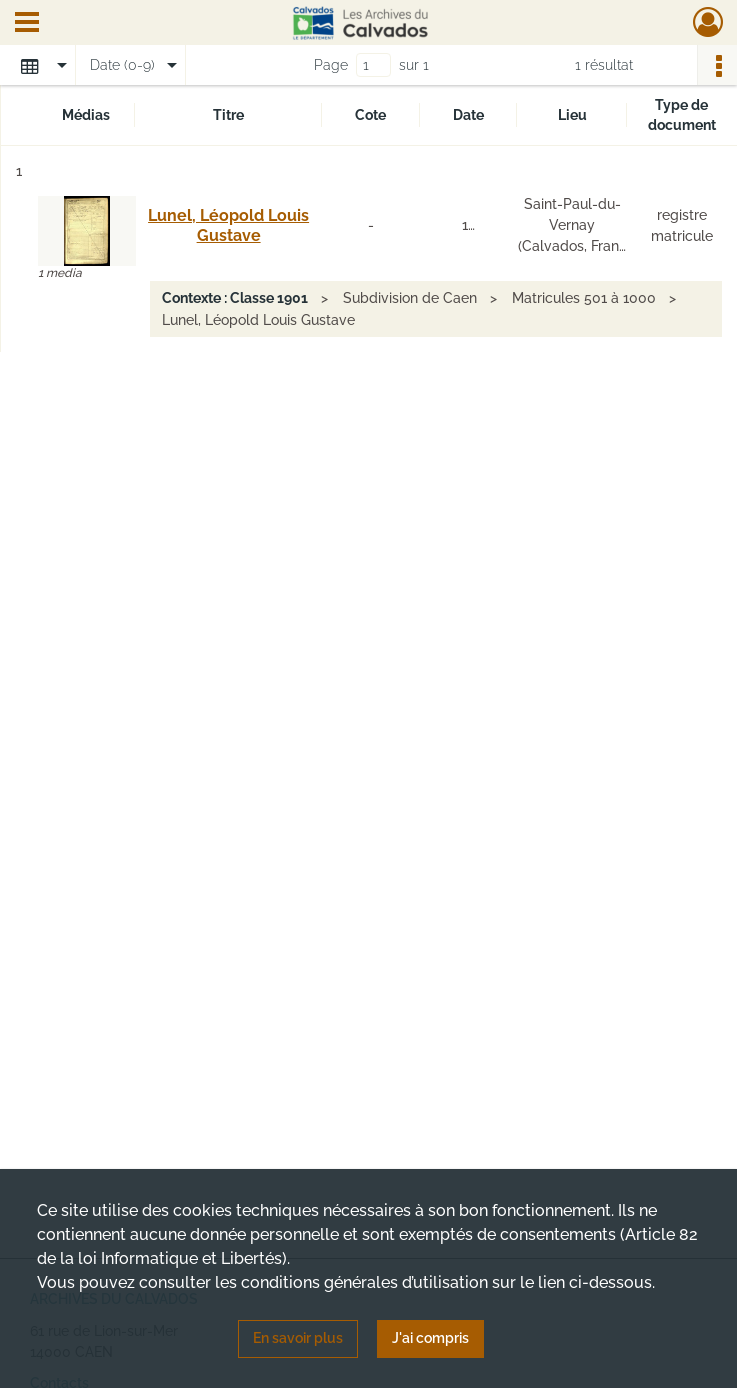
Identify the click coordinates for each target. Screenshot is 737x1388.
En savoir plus (298, 1338)
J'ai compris (430, 1338)
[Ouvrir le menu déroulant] (27, 24)
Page (331, 65)
